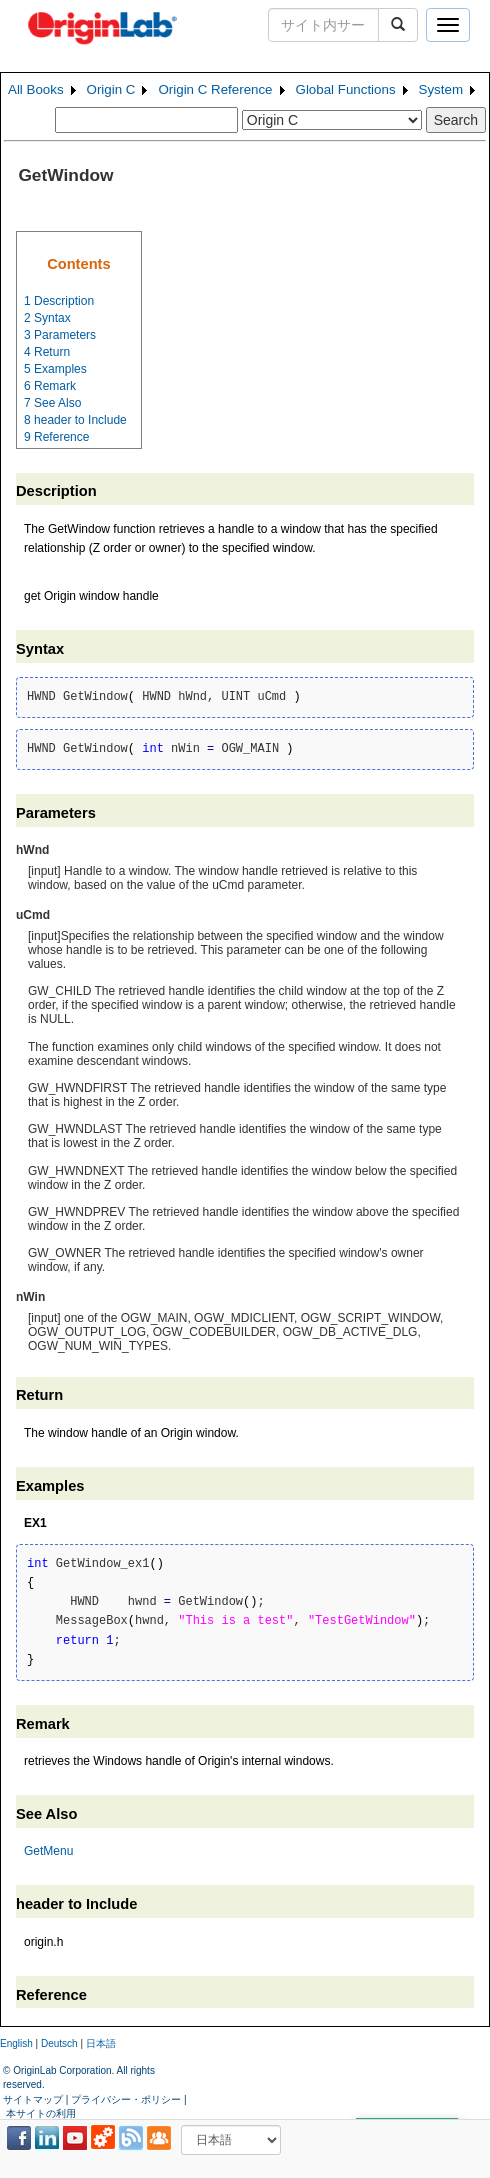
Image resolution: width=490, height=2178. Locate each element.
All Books (36, 89)
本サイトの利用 (41, 2113)
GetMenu (48, 1851)
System (441, 89)
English (16, 2043)
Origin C (111, 89)
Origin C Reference (215, 89)
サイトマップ (33, 2099)
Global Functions (346, 89)
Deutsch (59, 2043)
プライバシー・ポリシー (126, 2099)
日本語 (101, 2043)
